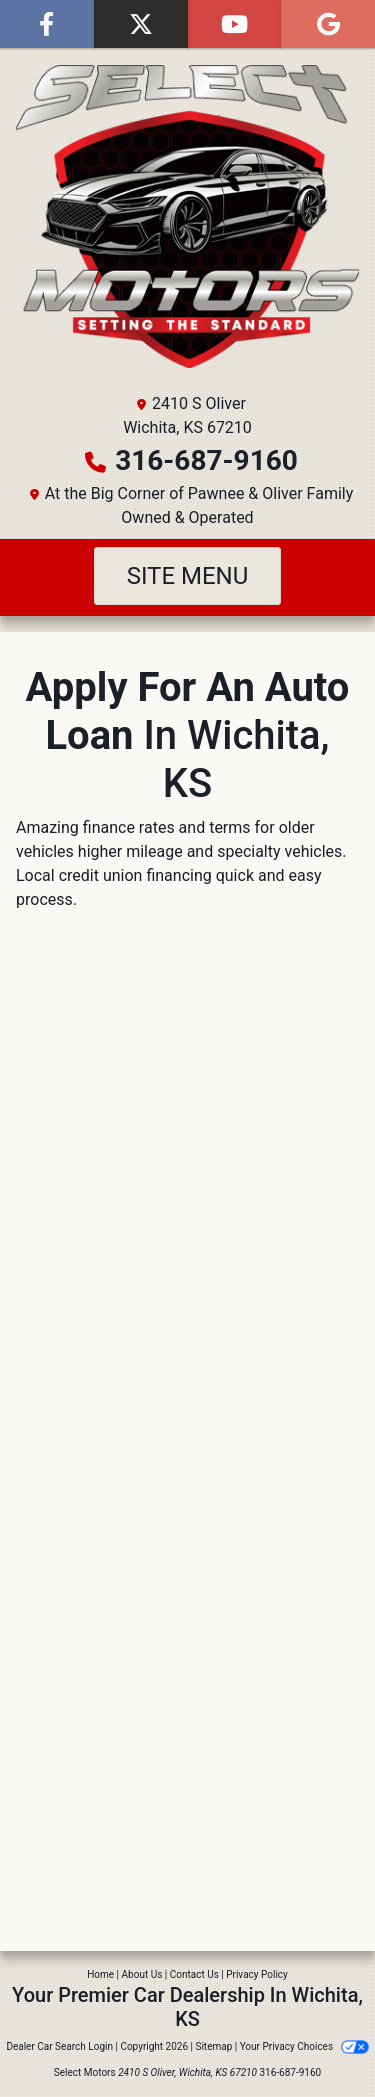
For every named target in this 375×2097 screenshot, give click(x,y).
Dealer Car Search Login (59, 2046)
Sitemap (213, 2046)
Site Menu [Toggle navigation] (188, 576)
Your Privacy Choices (304, 2046)
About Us (142, 1974)
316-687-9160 (206, 460)
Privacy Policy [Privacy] (257, 1974)
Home (100, 1974)
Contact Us (194, 1974)
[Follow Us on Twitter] (141, 24)
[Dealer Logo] (187, 216)
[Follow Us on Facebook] (47, 24)
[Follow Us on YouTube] (235, 24)
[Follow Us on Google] (328, 24)
